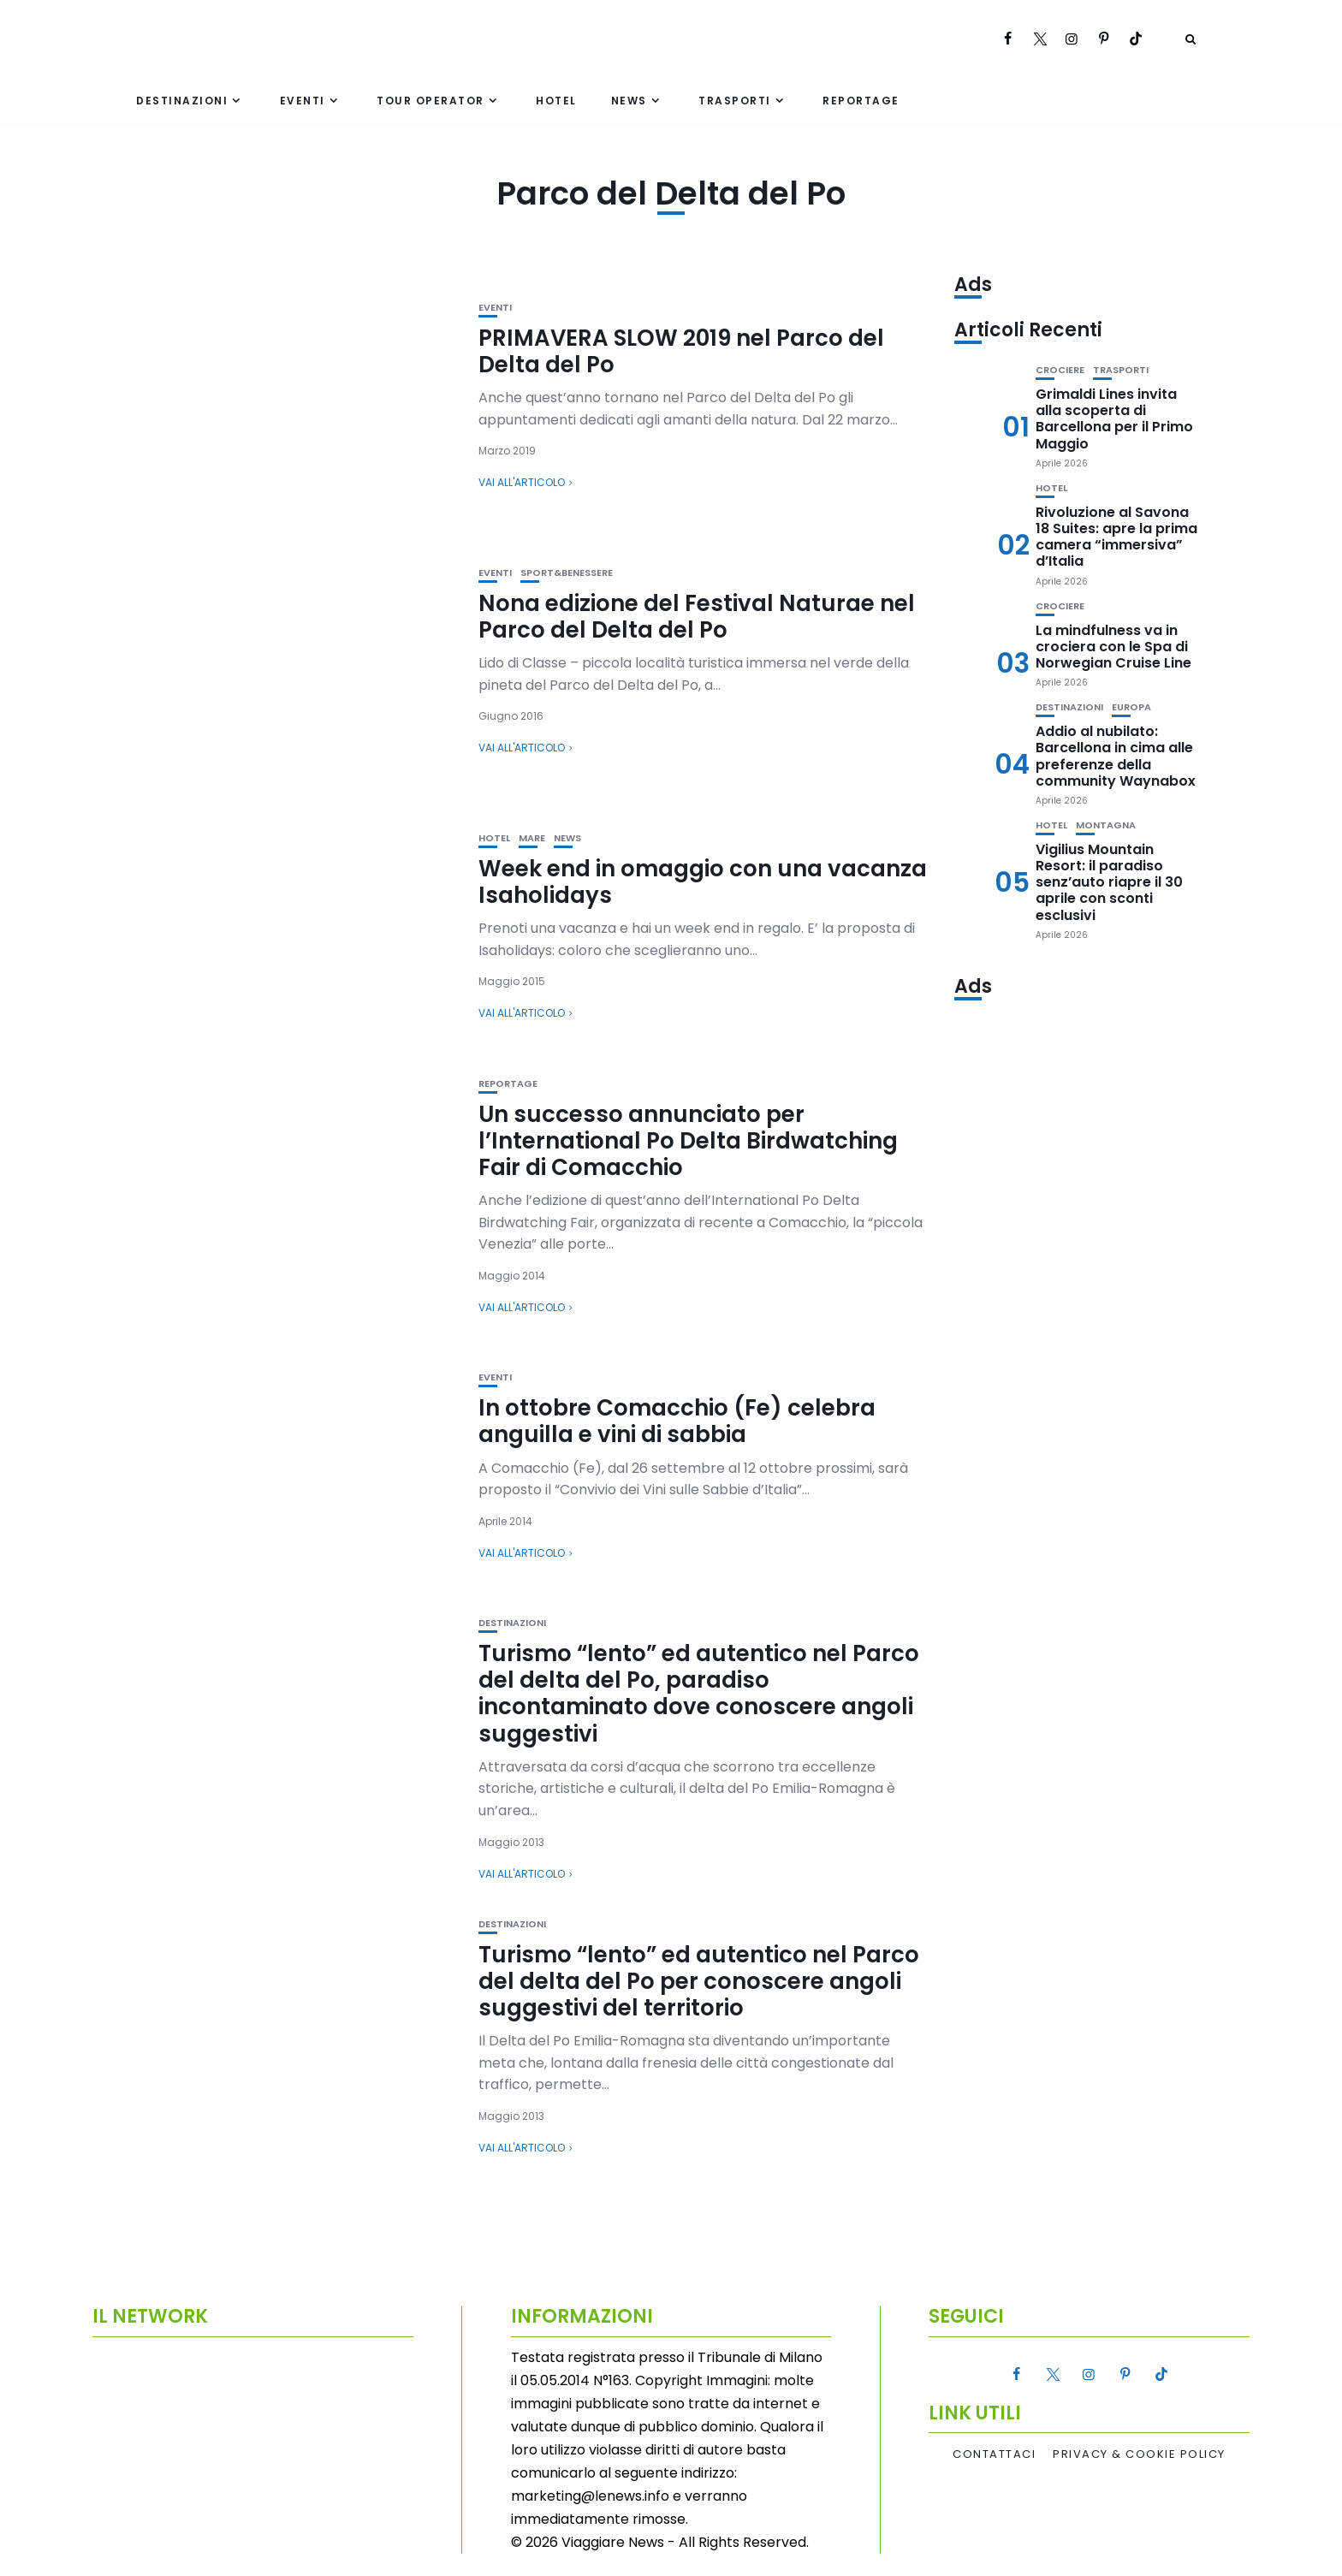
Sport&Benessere (566, 573)
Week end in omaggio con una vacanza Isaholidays (702, 882)
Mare (532, 838)
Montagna (1106, 825)
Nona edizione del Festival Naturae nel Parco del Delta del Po (696, 616)
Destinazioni (182, 100)
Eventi (302, 100)
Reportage (861, 100)
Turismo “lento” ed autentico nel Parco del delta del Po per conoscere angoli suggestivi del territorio (698, 1981)
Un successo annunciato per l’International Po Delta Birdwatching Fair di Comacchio (688, 1141)
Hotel (556, 100)
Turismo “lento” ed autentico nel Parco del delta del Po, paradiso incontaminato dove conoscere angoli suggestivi (698, 1693)
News (629, 100)
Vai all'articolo (521, 482)
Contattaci (994, 2454)
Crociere (1060, 370)
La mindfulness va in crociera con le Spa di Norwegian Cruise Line (1113, 646)
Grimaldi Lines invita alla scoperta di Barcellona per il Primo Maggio (1114, 419)
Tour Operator (430, 100)
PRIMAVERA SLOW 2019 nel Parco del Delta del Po (681, 351)
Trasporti (734, 100)
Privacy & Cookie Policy (1139, 2454)
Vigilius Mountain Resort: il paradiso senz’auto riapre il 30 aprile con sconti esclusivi (1109, 882)
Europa (1131, 707)
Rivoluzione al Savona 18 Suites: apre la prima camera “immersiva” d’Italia (1116, 537)
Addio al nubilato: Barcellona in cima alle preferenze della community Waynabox (1116, 756)
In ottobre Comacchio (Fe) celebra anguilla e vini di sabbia (677, 1421)
